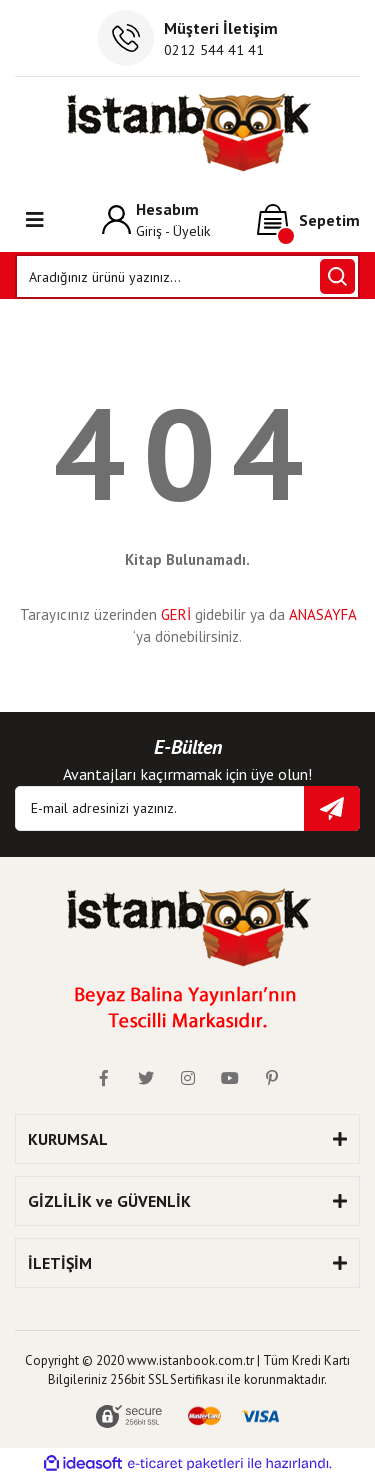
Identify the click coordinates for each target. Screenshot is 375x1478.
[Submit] (332, 808)
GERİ (176, 614)
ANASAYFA (322, 614)
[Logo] (187, 132)
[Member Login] (156, 219)
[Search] (187, 276)
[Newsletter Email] (187, 808)
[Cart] (308, 220)
